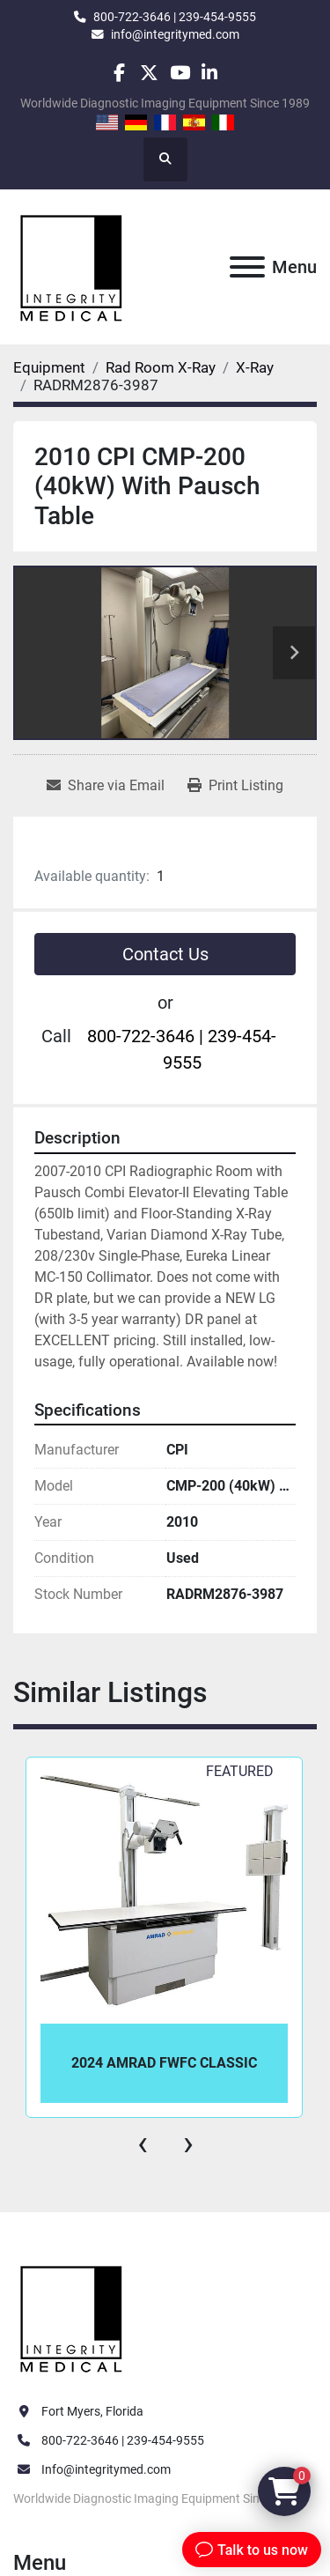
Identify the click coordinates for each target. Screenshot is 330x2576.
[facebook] (119, 72)
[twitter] (149, 72)
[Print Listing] (235, 786)
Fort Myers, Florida (92, 2411)
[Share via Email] (105, 786)
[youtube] (179, 72)
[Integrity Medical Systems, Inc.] (72, 2317)
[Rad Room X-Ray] (161, 367)
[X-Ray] (255, 367)
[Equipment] (49, 367)
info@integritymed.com (175, 34)
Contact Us (165, 954)
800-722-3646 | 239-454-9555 (174, 17)
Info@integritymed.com (106, 2469)
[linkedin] (209, 72)
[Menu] (247, 267)
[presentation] (142, 2143)
